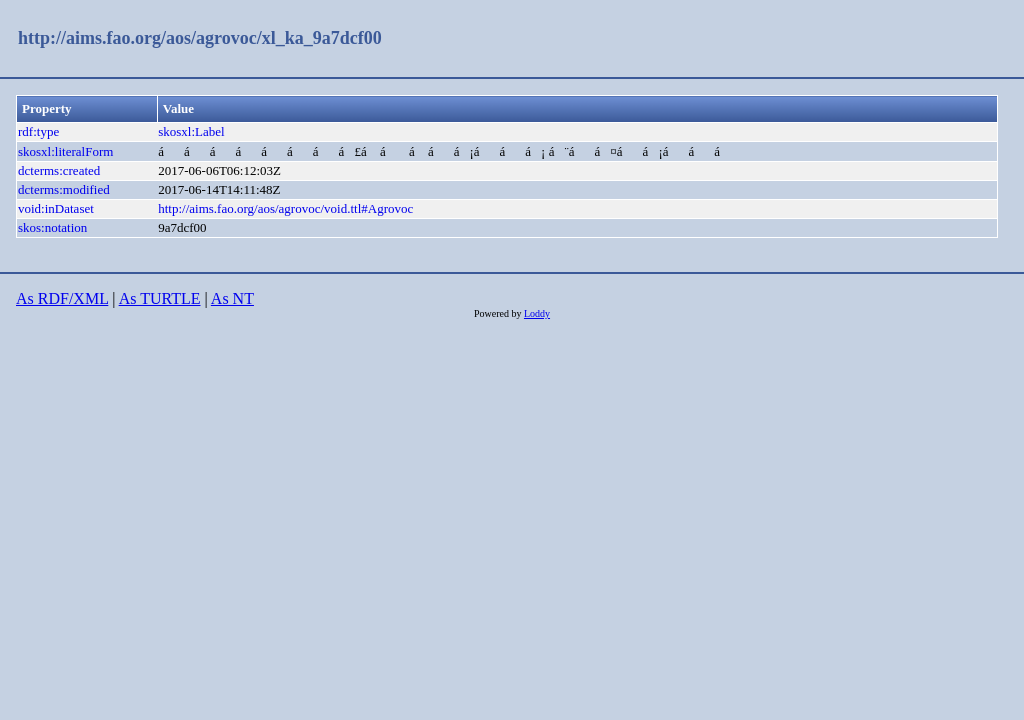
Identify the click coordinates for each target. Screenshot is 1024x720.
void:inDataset (56, 208)
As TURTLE (160, 298)
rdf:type (38, 131)
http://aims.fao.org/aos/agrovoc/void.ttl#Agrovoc (285, 208)
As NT (232, 298)
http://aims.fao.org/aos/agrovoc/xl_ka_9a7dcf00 (200, 38)
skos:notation (52, 227)
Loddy (537, 313)
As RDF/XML (62, 298)
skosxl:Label (191, 131)
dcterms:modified (64, 189)
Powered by (499, 313)
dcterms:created (59, 170)
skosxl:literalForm (65, 151)
